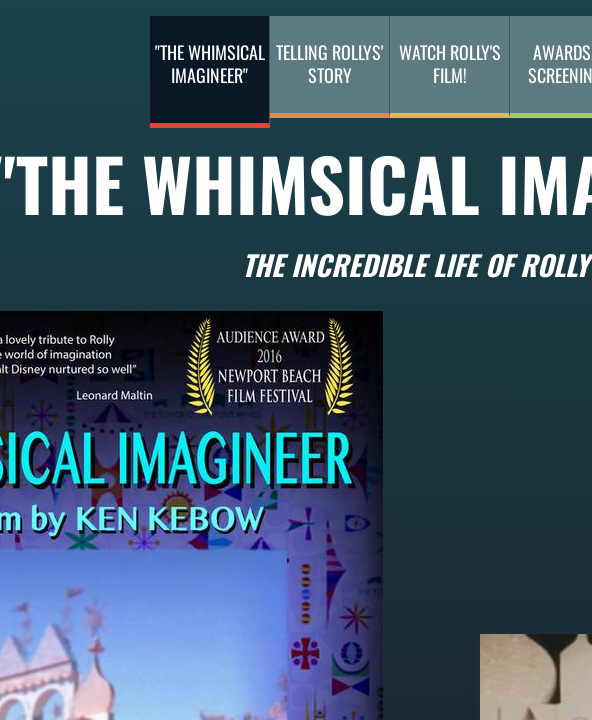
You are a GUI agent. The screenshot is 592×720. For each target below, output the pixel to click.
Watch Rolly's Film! (450, 63)
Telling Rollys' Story (329, 63)
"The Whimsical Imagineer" (210, 63)
